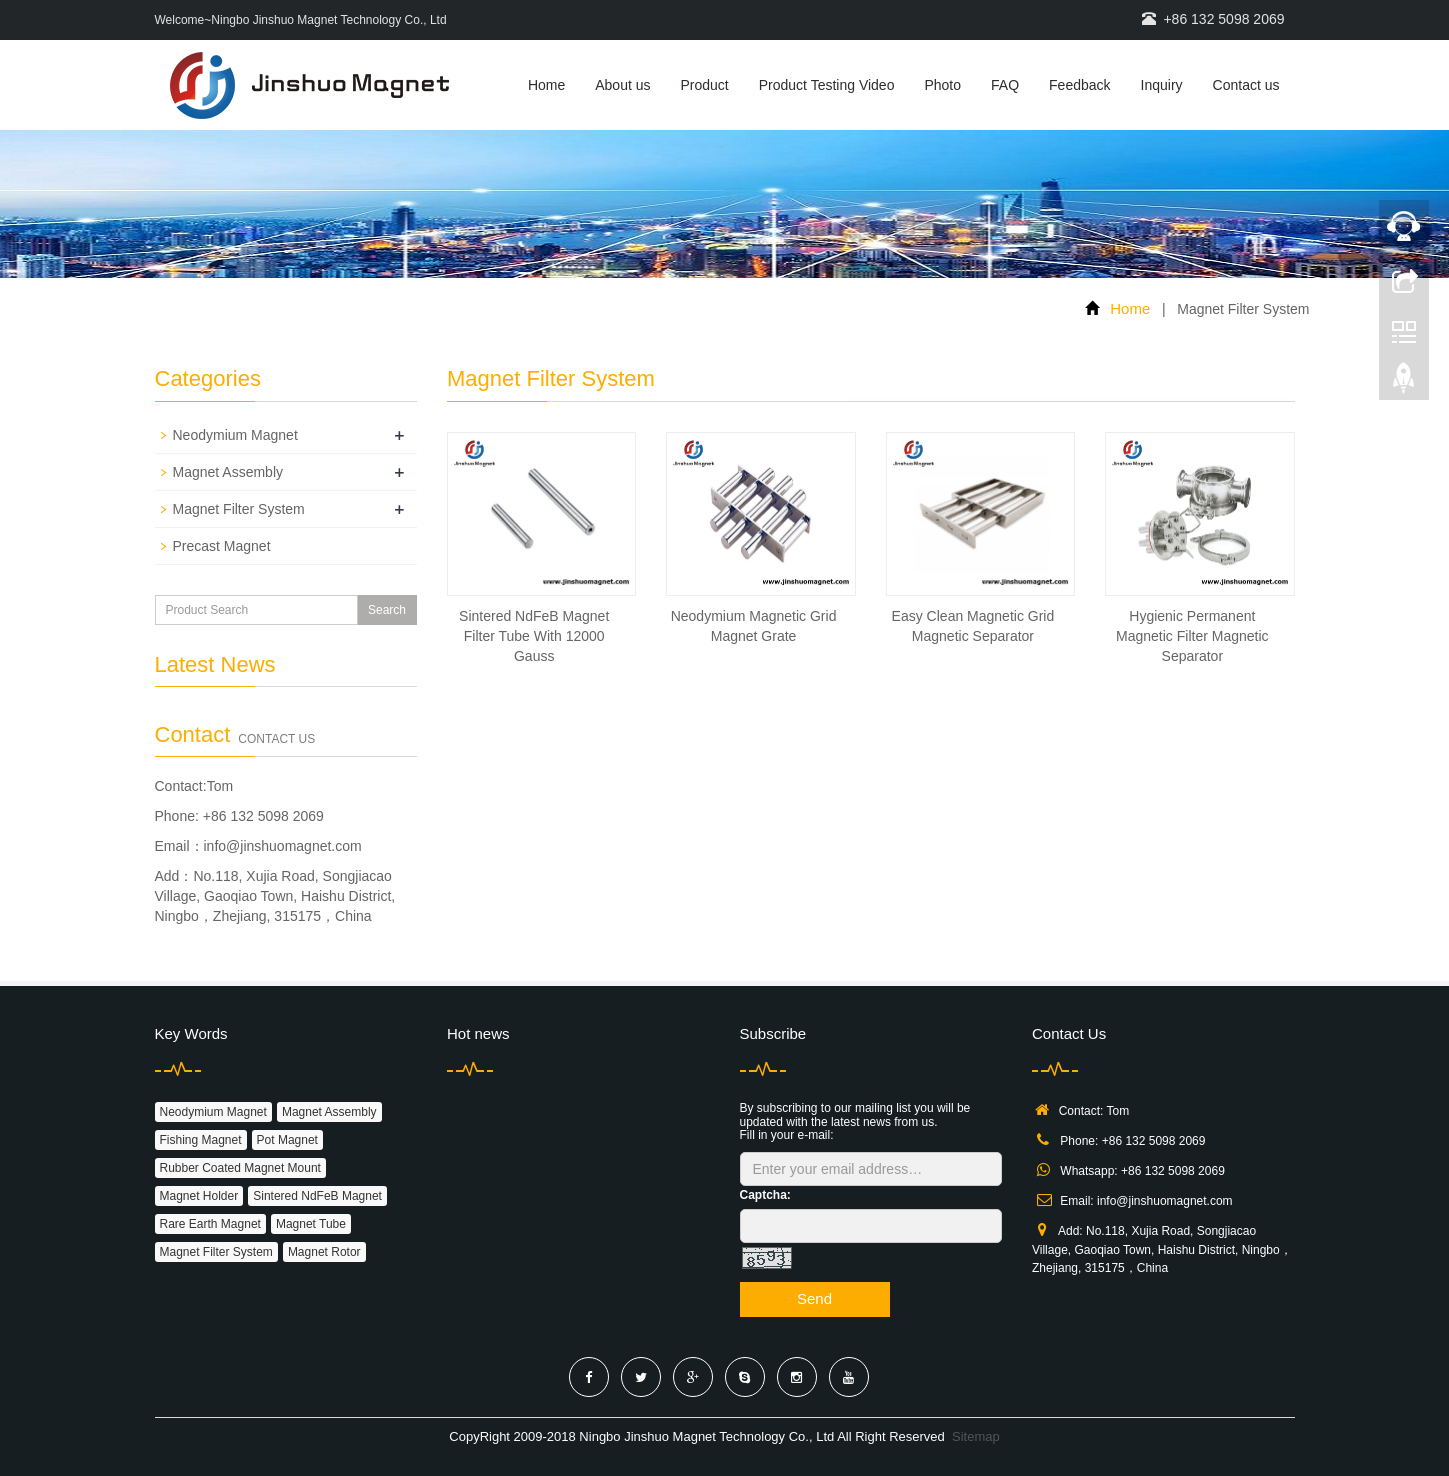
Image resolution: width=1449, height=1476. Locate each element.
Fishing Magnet (201, 1140)
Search (387, 610)
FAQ (1005, 85)
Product (705, 85)
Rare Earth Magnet (210, 1224)
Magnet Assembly (228, 472)
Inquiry (1162, 85)
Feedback (1079, 85)
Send (814, 1298)
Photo (942, 85)
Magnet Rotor (324, 1252)
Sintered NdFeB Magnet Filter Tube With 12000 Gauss (534, 636)
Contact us (1246, 85)
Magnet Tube (311, 1224)
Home (546, 85)
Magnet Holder (199, 1196)
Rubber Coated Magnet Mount (240, 1168)
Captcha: (765, 1195)
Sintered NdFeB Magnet (317, 1196)
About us (622, 85)
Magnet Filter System (239, 509)
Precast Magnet (222, 546)
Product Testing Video (827, 85)
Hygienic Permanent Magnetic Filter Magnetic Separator (1192, 636)
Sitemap (976, 1436)
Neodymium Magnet (235, 435)
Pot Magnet (287, 1140)
